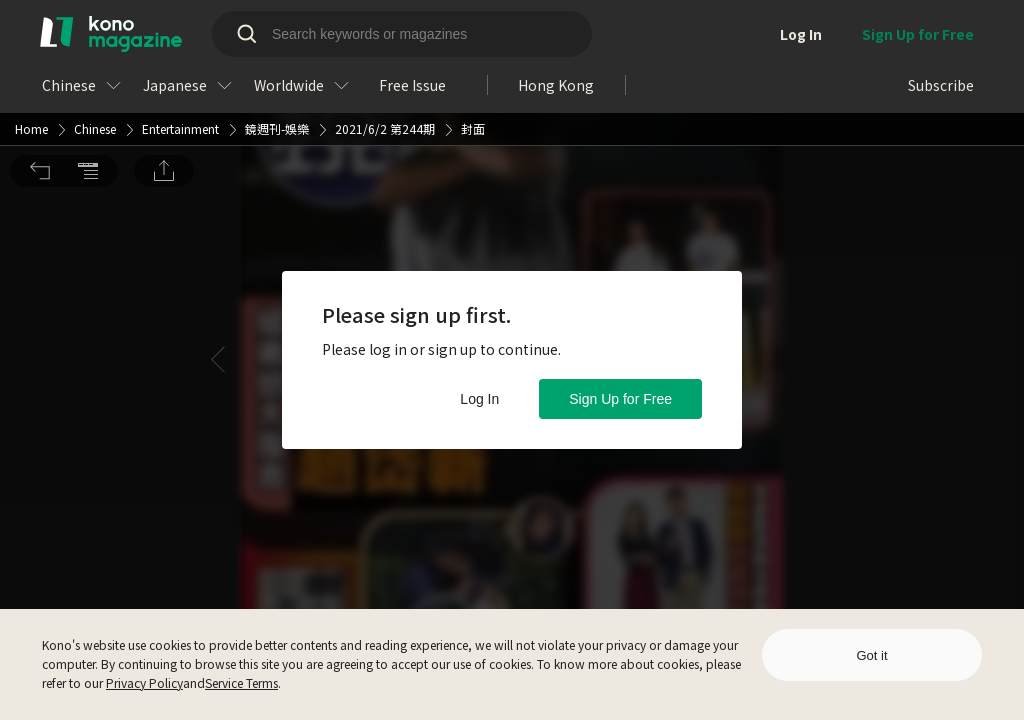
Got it (871, 655)
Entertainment (180, 26)
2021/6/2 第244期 (385, 26)
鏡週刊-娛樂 (277, 26)
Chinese (95, 26)
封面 (473, 26)
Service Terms (241, 682)
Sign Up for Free (620, 399)
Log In (479, 399)
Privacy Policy (144, 682)
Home (31, 26)
